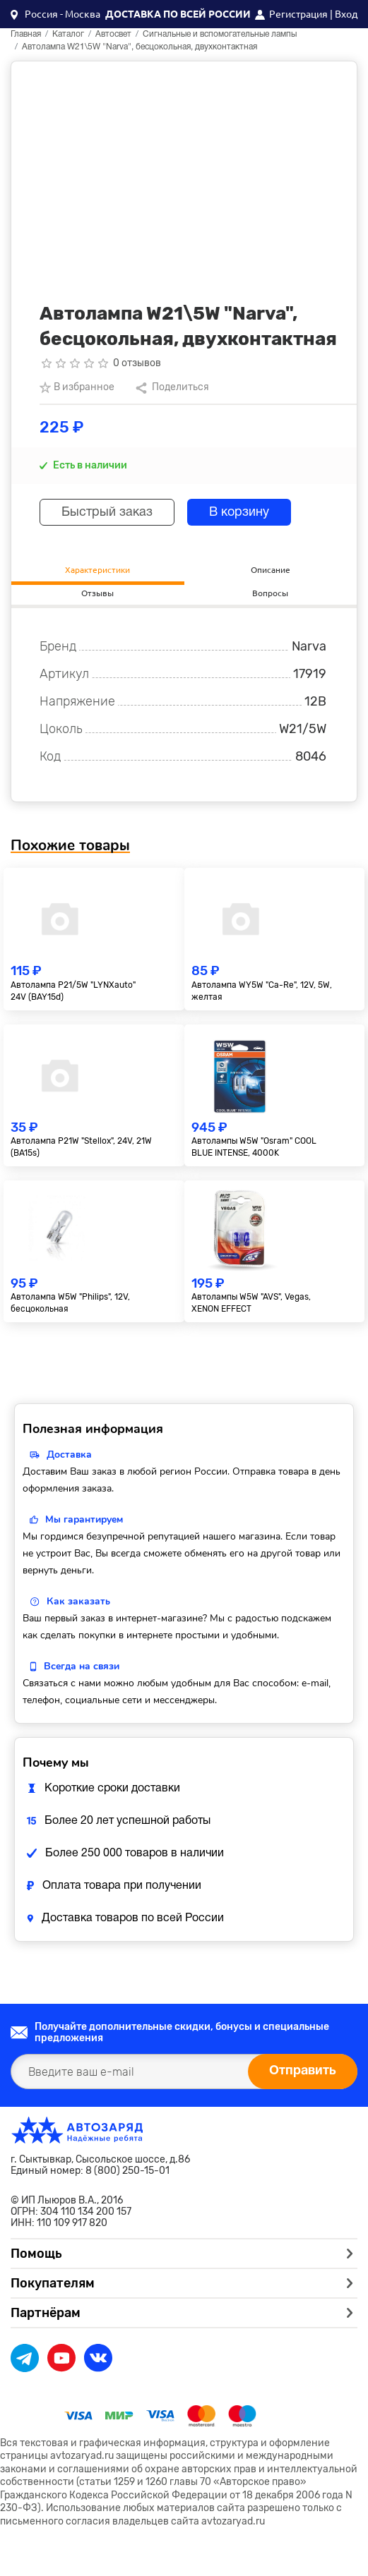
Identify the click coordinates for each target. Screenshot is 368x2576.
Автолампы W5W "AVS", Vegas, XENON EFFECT (251, 1303)
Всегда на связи (81, 1666)
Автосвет (113, 34)
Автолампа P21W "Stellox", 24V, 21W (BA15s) (81, 1147)
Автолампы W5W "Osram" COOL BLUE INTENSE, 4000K (253, 1147)
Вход (346, 14)
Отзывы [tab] (97, 593)
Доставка (69, 1454)
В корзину (239, 513)
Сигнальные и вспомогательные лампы (220, 34)
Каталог (68, 34)
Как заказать (78, 1601)
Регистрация (298, 14)
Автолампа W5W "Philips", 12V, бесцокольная (70, 1303)
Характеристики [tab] (97, 569)
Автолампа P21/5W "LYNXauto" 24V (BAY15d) (73, 991)
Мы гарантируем (84, 1519)
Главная (26, 34)
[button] (55, 14)
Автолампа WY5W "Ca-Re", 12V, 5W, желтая (261, 991)
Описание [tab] (270, 569)
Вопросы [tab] (270, 593)
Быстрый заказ (107, 513)
